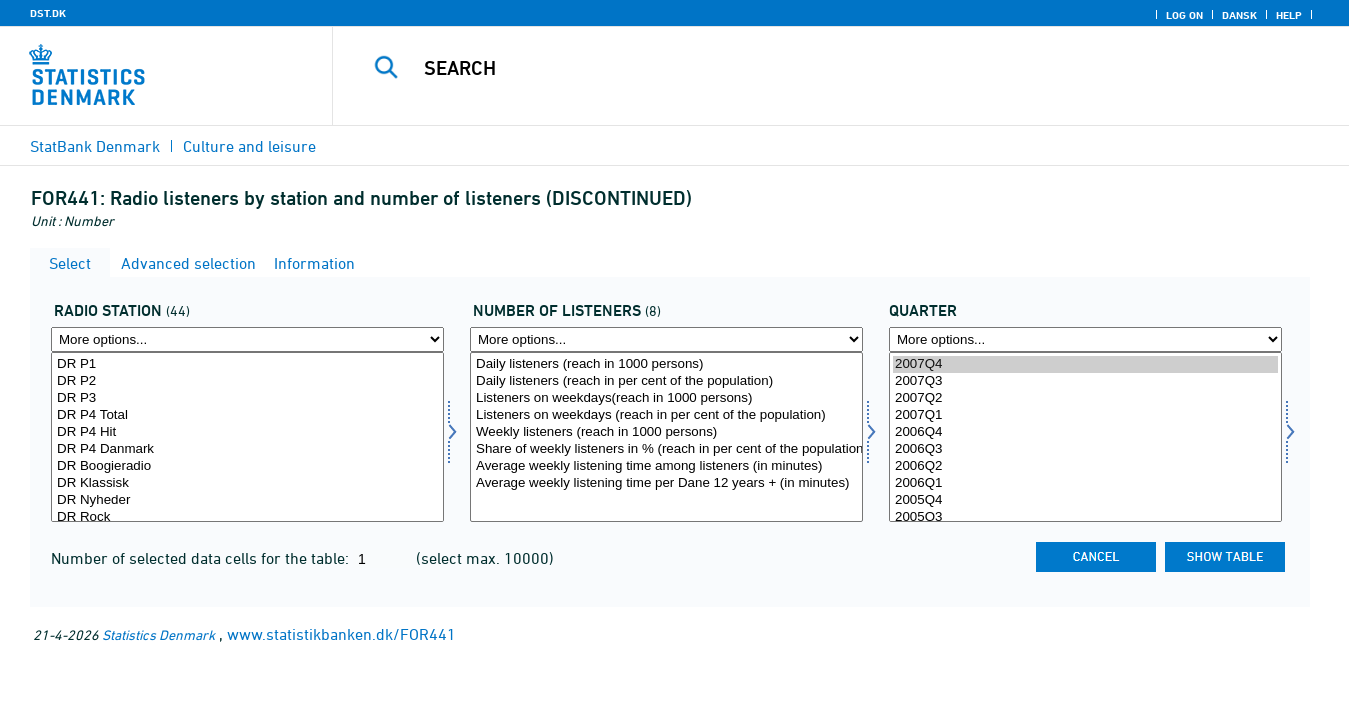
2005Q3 (1085, 517)
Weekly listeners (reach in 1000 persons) (666, 432)
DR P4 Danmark (247, 449)
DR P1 (247, 364)
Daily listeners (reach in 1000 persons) (666, 364)
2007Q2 (1085, 398)
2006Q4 (1085, 432)
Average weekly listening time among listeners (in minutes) (666, 466)
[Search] (817, 68)
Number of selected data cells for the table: (202, 558)
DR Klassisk (247, 483)
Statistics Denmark (158, 634)
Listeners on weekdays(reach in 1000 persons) (666, 398)
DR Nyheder (247, 500)
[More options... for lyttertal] (666, 339)
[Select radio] (247, 437)
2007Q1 (1085, 415)
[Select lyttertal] (666, 437)
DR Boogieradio (247, 466)
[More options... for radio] (247, 339)
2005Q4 (1085, 500)
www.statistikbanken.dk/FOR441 (341, 634)
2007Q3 (1085, 381)
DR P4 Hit (247, 432)
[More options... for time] (1085, 339)
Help (1289, 15)
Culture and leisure (249, 146)
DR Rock (247, 517)
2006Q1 (1085, 483)
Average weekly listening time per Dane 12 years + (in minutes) (666, 483)
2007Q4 (1085, 364)
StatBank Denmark (95, 146)
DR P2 (247, 381)
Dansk (1239, 15)
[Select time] (1085, 437)
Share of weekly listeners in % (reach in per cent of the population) (666, 449)
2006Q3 (1085, 449)
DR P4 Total (247, 415)
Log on (1184, 15)
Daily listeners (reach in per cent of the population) (666, 381)
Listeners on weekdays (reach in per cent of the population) (666, 415)
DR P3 (247, 398)
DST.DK (48, 13)
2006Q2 (1085, 466)
